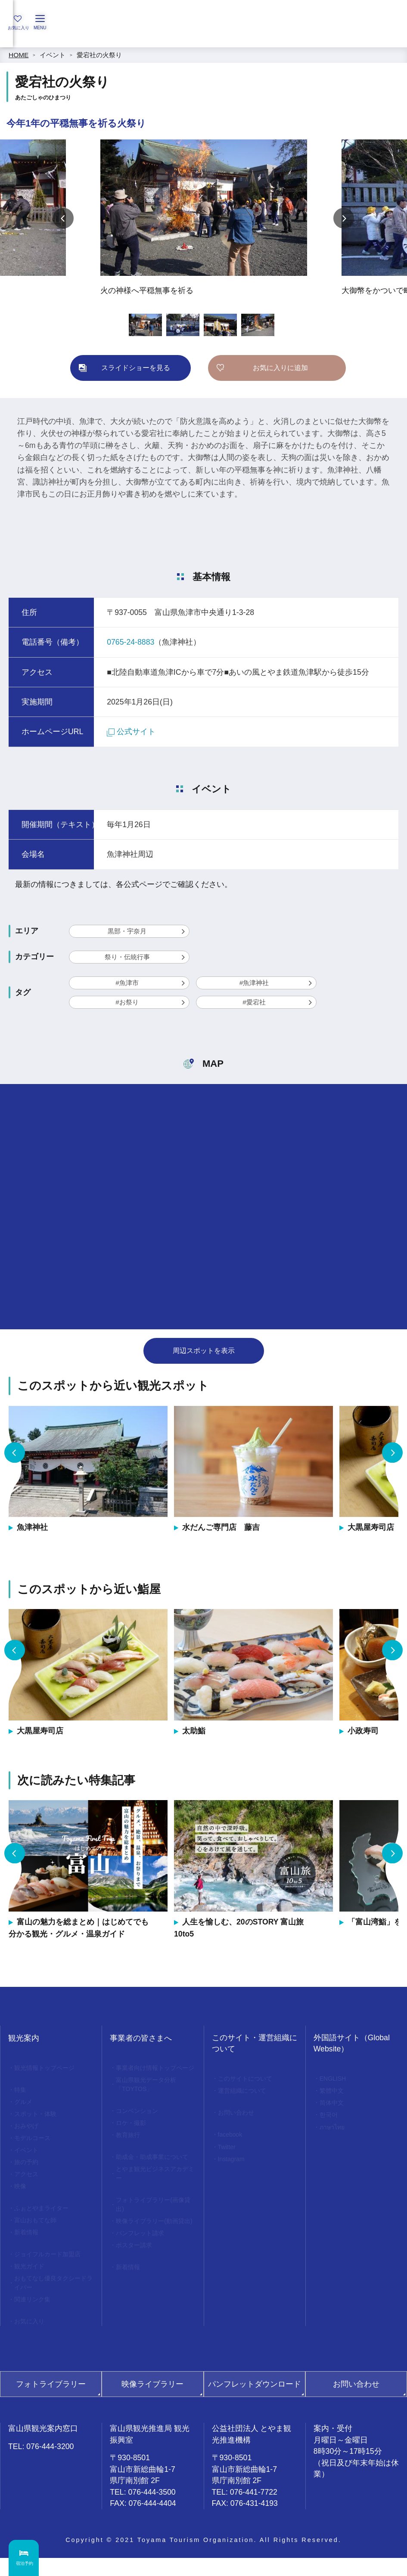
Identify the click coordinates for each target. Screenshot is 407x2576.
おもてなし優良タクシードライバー (53, 2298)
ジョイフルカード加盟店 (50, 2267)
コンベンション (139, 2124)
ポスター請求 (135, 2278)
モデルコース (34, 2143)
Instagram (233, 2164)
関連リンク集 (34, 2316)
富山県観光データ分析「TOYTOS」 (148, 2096)
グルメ (24, 2104)
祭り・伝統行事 (127, 957)
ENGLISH (334, 2079)
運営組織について (244, 2092)
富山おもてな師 (37, 2231)
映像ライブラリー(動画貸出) (153, 2247)
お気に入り (31, 2339)
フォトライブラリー (51, 2402)
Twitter (228, 2151)
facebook (231, 2138)
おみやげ (27, 2130)
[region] (203, 37)
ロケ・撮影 (132, 2137)
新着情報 (27, 2244)
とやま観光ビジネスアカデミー (155, 2191)
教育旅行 (129, 2150)
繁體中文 (333, 2092)
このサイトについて (247, 2079)
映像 (21, 2195)
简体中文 (333, 2105)
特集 (21, 2091)
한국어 (329, 2118)
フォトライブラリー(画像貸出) (153, 2224)
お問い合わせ (237, 2115)
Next (343, 218)
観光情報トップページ (47, 2068)
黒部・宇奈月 (127, 931)
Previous (63, 218)
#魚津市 (127, 982)
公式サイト (131, 731)
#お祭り (127, 1002)
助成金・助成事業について (155, 2173)
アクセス (27, 2182)
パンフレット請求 (142, 2265)
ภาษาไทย (334, 2131)
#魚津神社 (254, 982)
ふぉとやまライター (44, 2218)
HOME (18, 55)
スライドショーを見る (135, 367)
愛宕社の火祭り (99, 55)
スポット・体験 (37, 2117)
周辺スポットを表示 (204, 1350)
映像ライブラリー (152, 2402)
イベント (52, 55)
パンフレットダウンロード (254, 2402)
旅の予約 (27, 2169)
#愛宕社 (254, 1002)
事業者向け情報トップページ (155, 2073)
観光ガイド (31, 2280)
